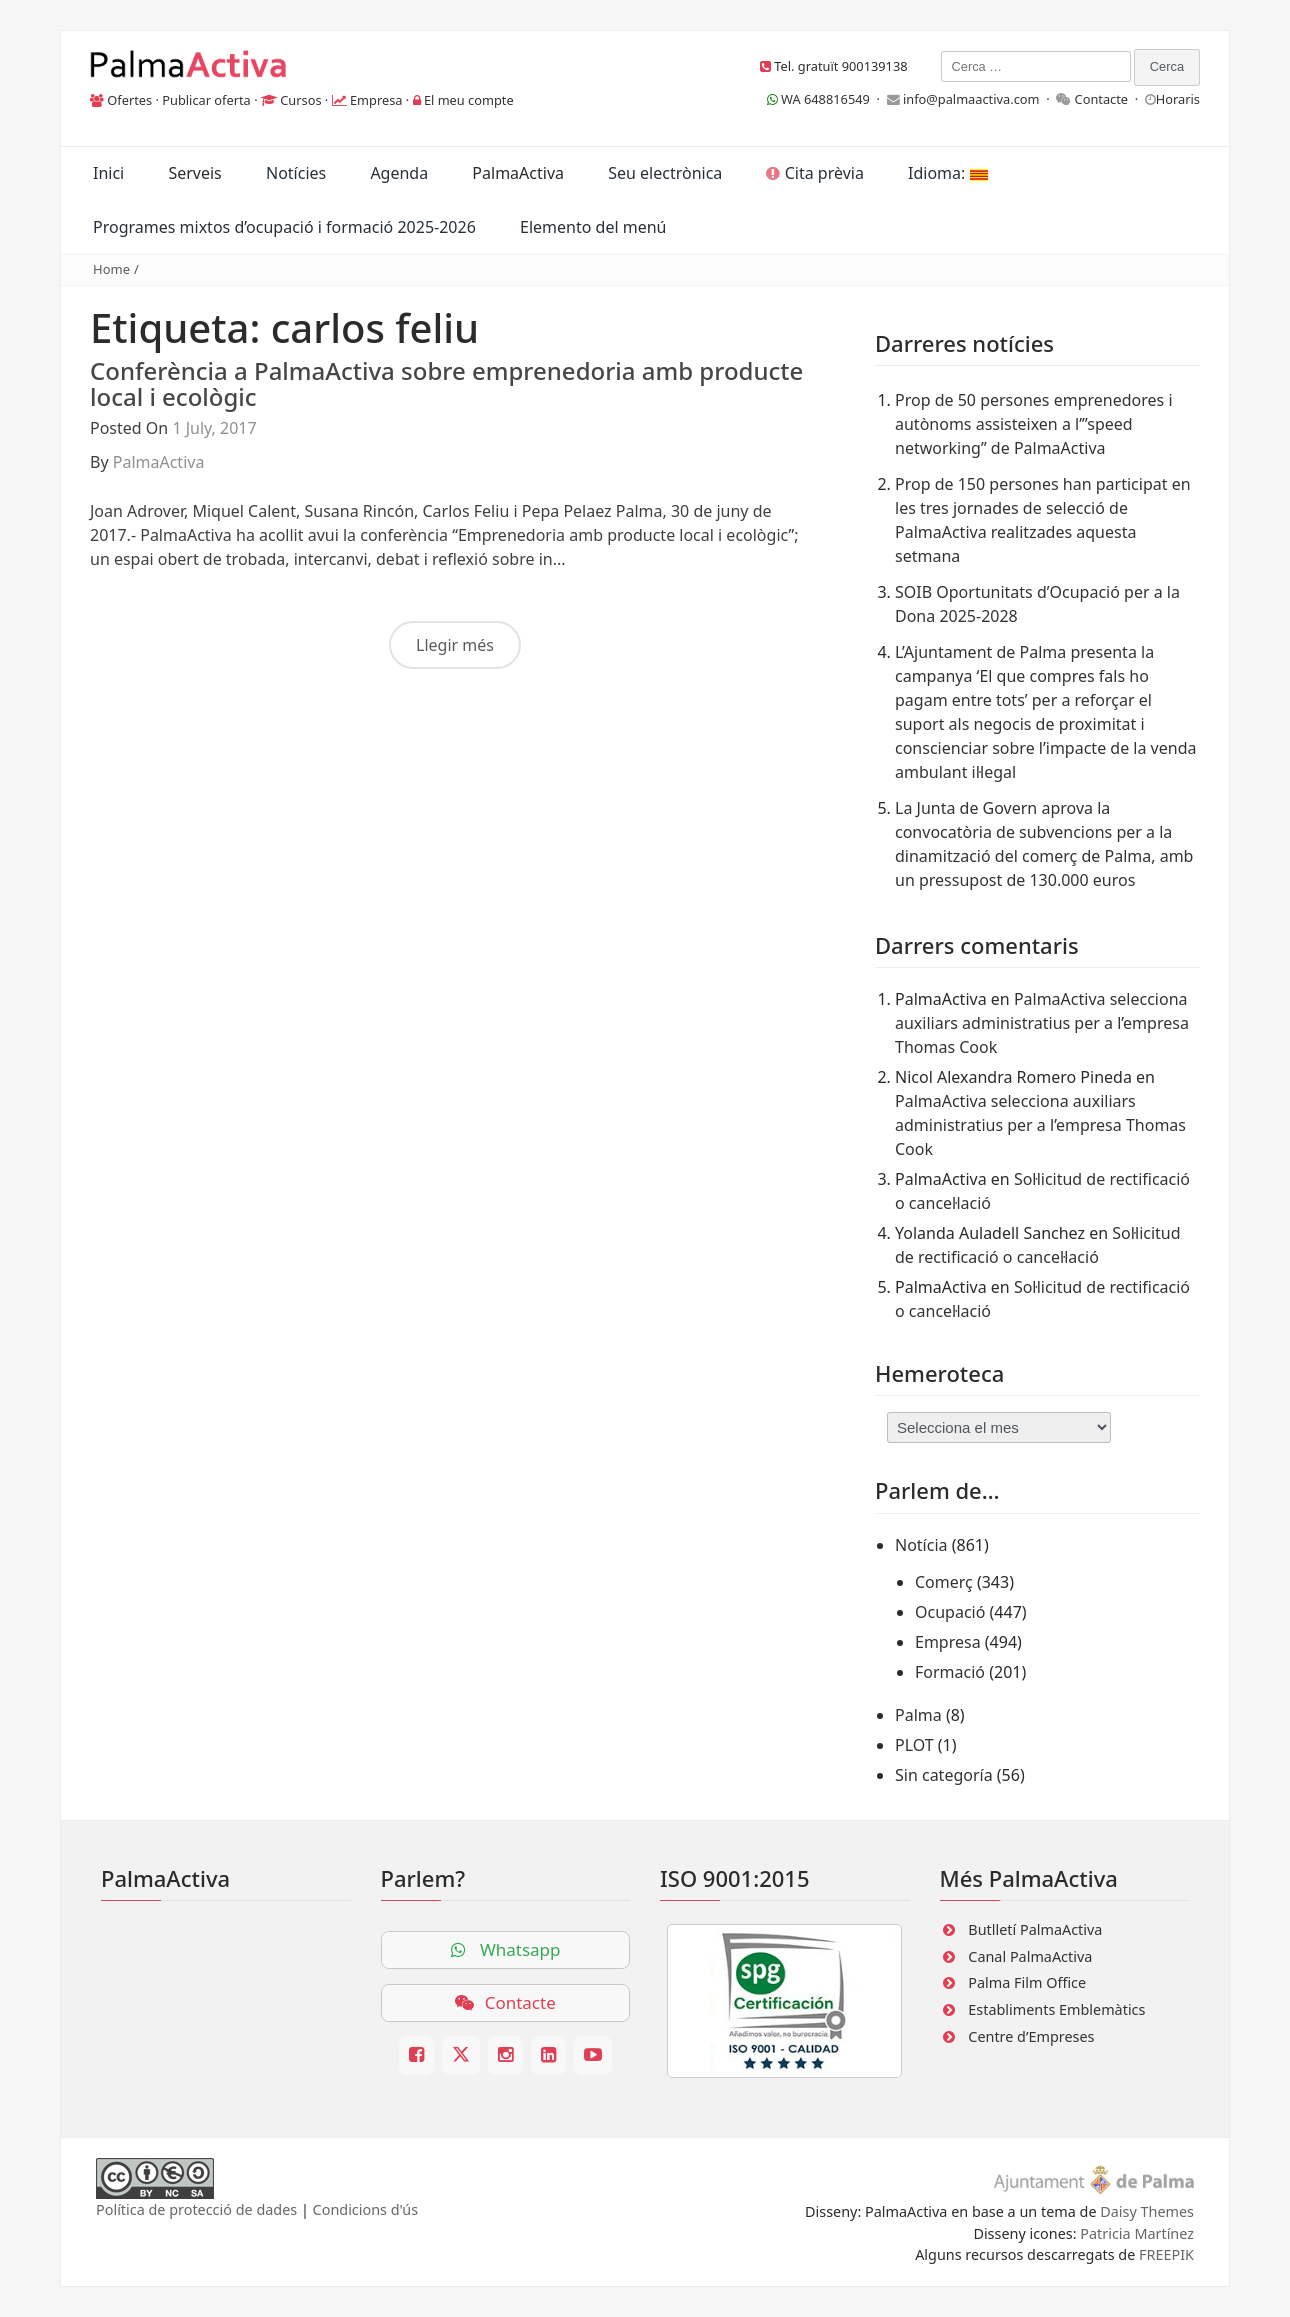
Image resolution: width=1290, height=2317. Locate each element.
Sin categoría (944, 1775)
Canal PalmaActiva (1030, 1956)
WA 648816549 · (827, 99)
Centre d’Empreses (1031, 2036)
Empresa (376, 100)
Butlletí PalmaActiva (1035, 1929)
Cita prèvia (814, 173)
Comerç (944, 1582)
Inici (108, 173)
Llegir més (455, 645)
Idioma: (947, 173)
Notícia (921, 1545)
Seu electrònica (665, 173)
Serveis (194, 173)
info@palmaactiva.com (971, 99)
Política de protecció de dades (196, 2209)
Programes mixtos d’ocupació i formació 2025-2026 (284, 227)
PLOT (914, 1745)
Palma (918, 1715)
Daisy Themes (1147, 2211)
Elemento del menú (593, 227)
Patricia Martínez (1137, 2233)
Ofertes (129, 100)
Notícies (296, 173)
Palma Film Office (1027, 1982)
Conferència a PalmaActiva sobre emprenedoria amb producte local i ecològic (446, 383)
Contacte (1102, 99)
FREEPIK (1166, 2254)
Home (111, 269)
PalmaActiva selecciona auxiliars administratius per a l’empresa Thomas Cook (1042, 1023)
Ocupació (950, 1612)
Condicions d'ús (366, 2209)
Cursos (300, 100)
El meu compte (469, 100)
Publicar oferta (206, 100)
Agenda (399, 173)
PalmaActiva (518, 173)
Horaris (1178, 99)
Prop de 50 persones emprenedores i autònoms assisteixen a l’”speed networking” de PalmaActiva (1034, 424)
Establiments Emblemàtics (1056, 2009)
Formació (950, 1672)
